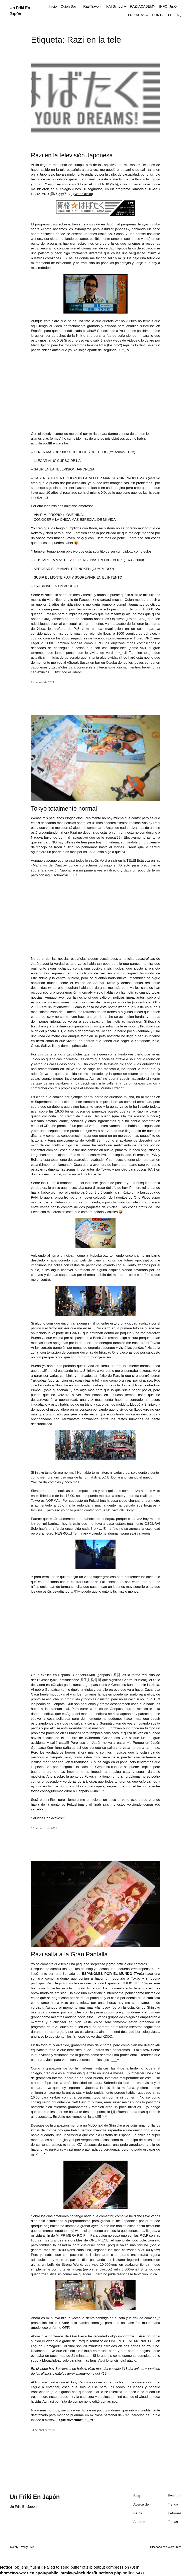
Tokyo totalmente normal (64, 808)
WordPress (174, 2547)
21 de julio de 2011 (42, 682)
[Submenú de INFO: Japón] (180, 6)
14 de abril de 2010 (43, 2430)
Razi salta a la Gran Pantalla (69, 1954)
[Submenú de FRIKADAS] (147, 15)
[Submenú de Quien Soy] (78, 6)
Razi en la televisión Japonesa (72, 155)
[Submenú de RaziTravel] (101, 6)
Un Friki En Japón (35, 2496)
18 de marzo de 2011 (44, 1828)
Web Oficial (83, 194)
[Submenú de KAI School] (125, 6)
